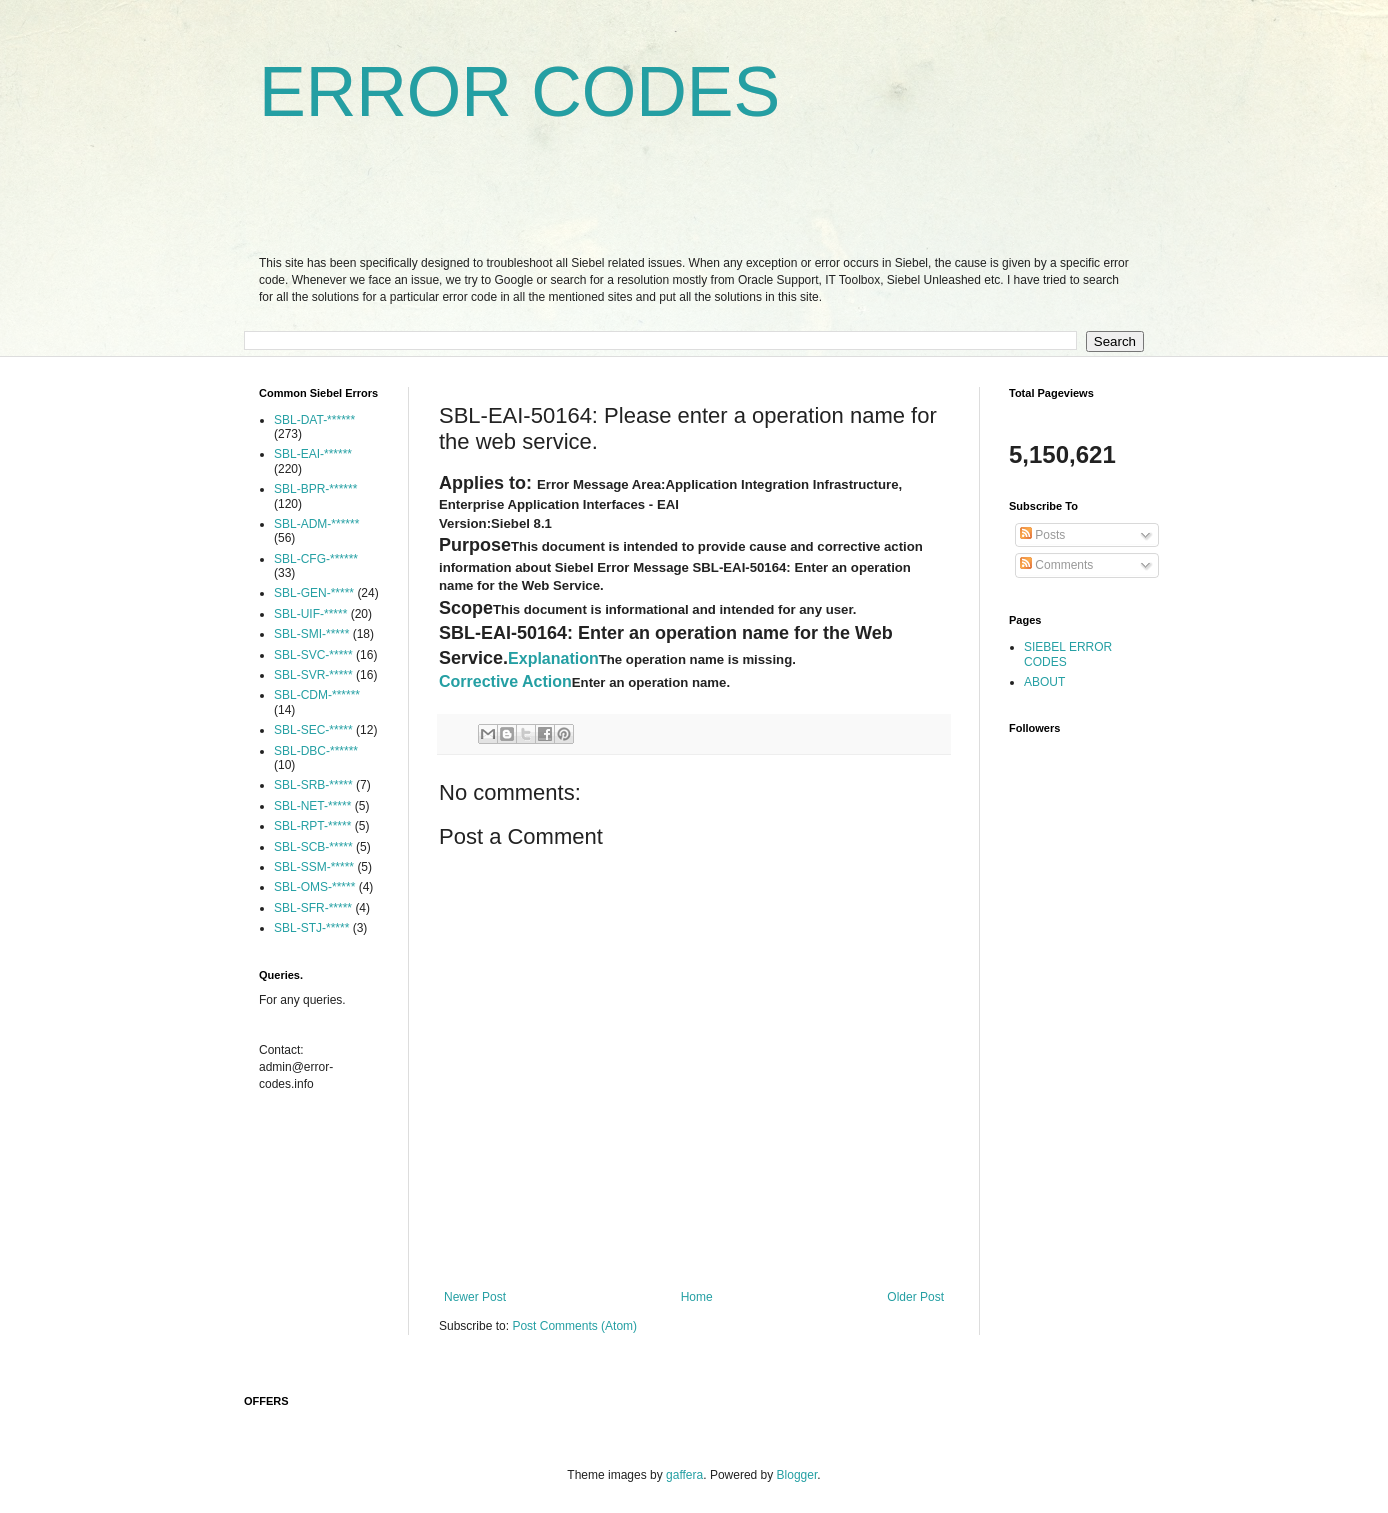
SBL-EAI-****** (313, 454)
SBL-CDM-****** (317, 695)
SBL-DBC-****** (316, 751)
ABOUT (1044, 682)
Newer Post (475, 1297)
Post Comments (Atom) (574, 1326)
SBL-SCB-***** (313, 847)
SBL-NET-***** (312, 806)
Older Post (915, 1297)
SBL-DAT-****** (314, 420)
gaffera (684, 1475)
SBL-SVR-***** (313, 675)
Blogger (797, 1475)
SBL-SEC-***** (313, 730)
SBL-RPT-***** (312, 826)
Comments (1056, 565)
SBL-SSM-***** (314, 867)
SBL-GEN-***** (314, 593)
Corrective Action (505, 681)
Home (697, 1297)
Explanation (553, 658)
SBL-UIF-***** (310, 614)
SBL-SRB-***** (313, 785)
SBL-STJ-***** (311, 928)
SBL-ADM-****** (316, 524)
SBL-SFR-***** (313, 908)
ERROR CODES (519, 92)
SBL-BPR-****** (315, 489)
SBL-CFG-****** (316, 559)
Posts (1042, 535)
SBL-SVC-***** (313, 655)
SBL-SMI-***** (311, 634)
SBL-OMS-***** (314, 887)
